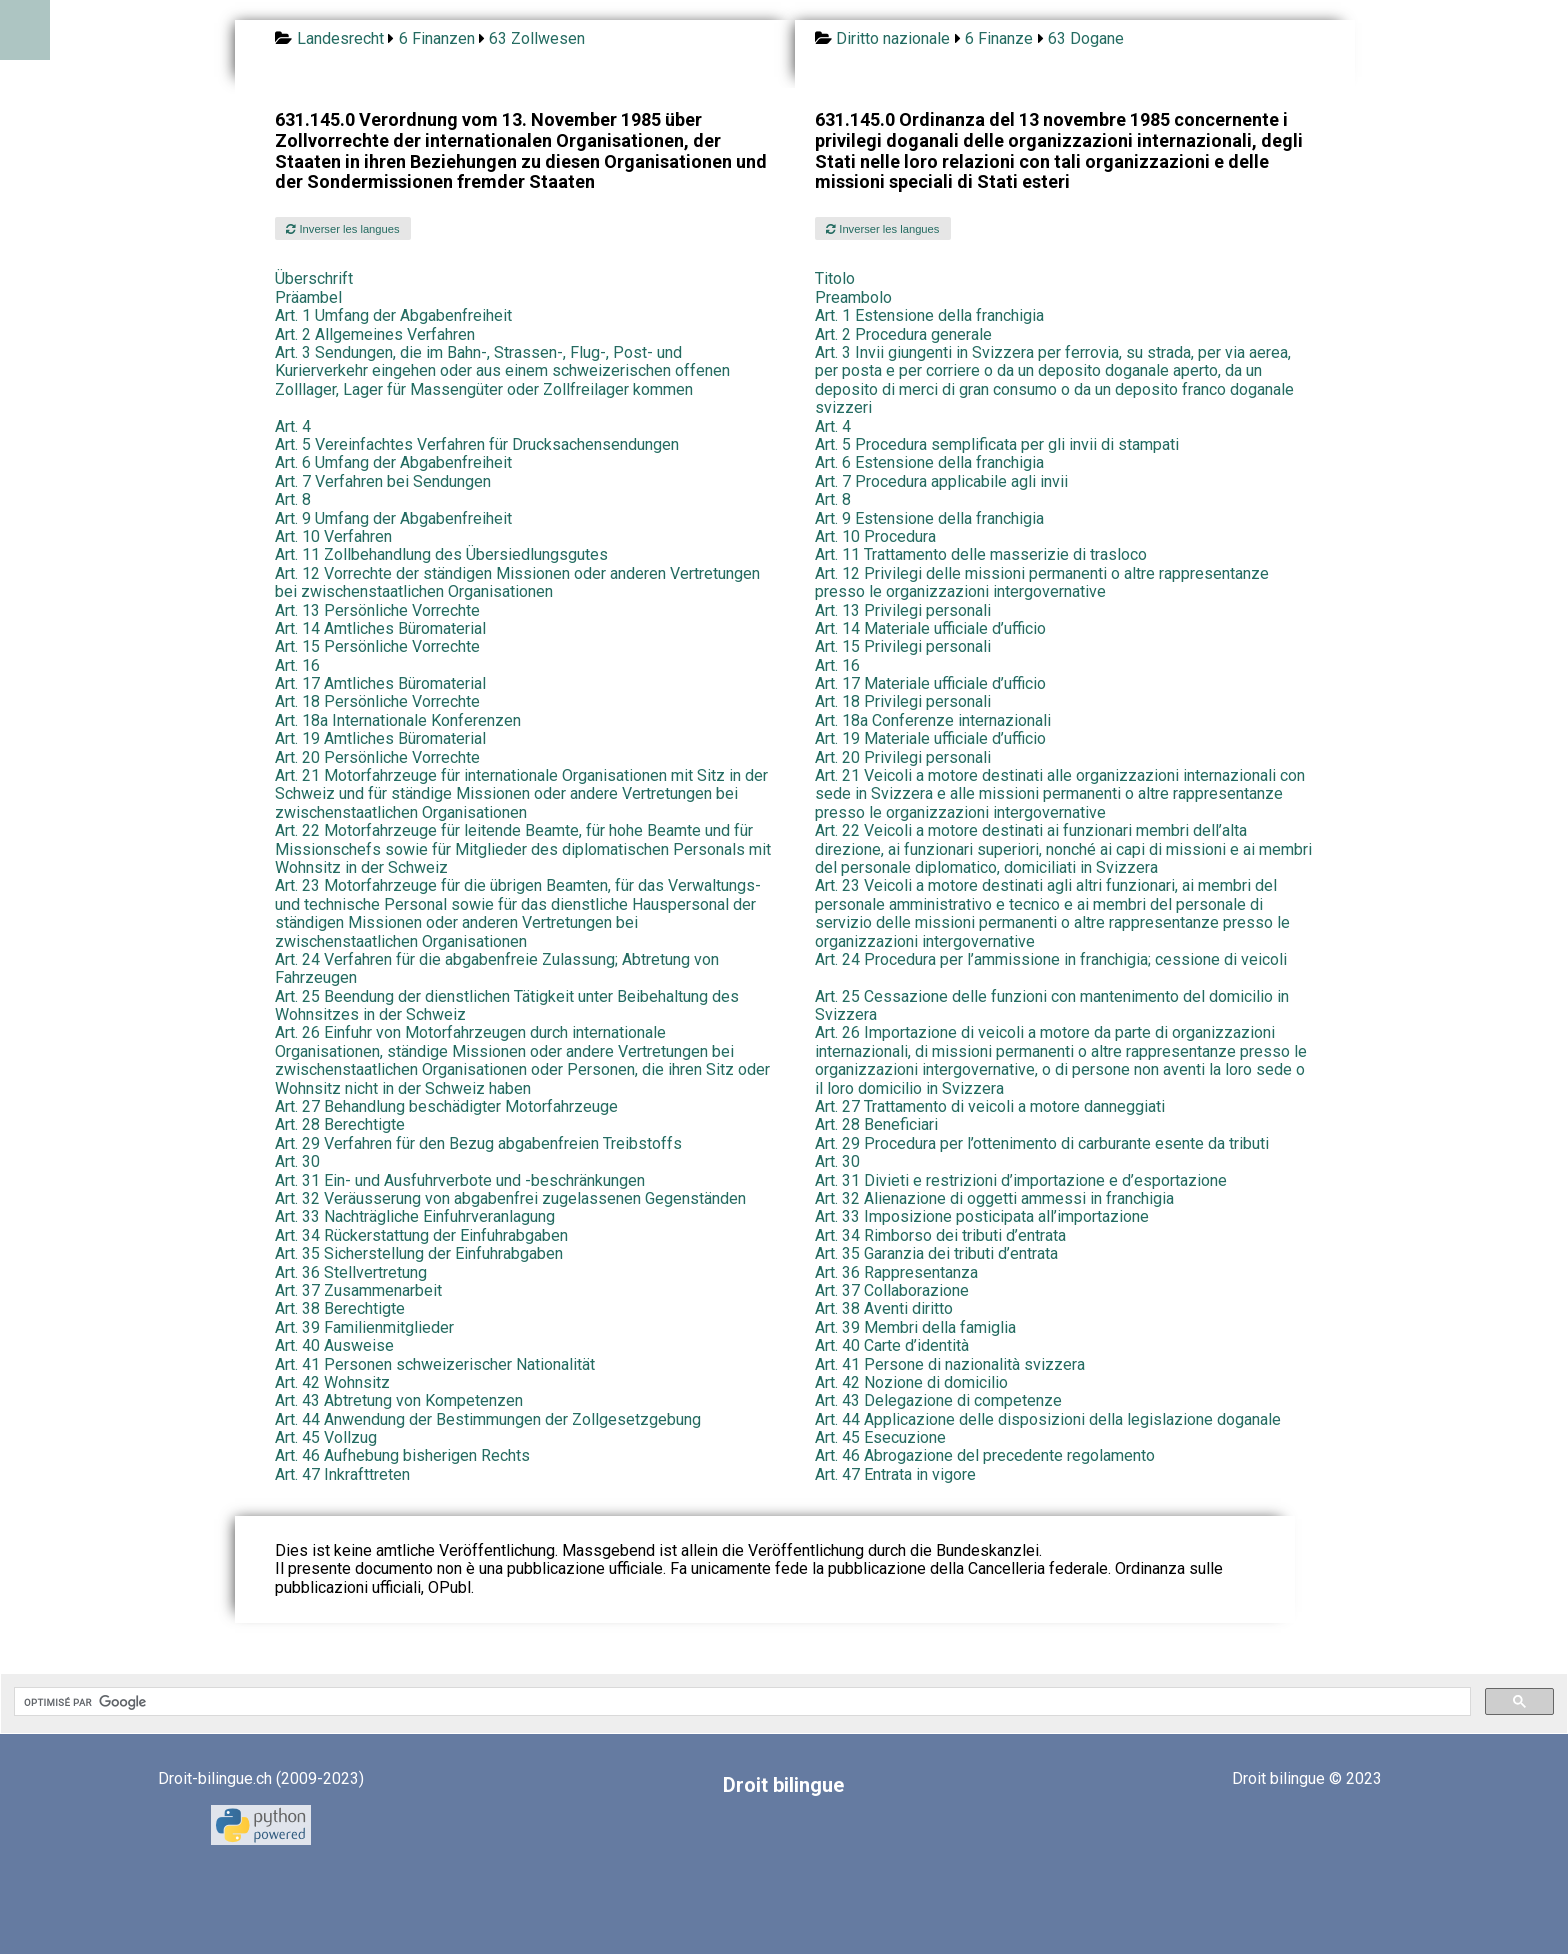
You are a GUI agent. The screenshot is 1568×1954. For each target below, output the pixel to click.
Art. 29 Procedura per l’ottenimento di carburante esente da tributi (1042, 1143)
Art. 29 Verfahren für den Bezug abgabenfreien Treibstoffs (478, 1143)
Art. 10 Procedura (875, 536)
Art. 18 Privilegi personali (903, 701)
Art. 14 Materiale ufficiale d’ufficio (930, 628)
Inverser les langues (342, 229)
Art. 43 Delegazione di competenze (938, 1400)
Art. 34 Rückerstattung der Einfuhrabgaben (421, 1235)
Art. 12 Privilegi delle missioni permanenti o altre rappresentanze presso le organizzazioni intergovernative (1042, 582)
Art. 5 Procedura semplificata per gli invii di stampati (997, 444)
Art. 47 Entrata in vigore (895, 1474)
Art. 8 (293, 499)
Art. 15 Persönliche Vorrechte (377, 646)
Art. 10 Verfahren (333, 536)
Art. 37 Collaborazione (892, 1290)
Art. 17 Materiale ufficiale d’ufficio (930, 683)
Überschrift (314, 278)
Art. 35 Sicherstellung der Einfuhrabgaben (419, 1253)
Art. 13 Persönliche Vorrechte (377, 610)
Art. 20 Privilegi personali (903, 757)
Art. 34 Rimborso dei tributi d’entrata (940, 1235)
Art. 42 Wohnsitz (332, 1382)
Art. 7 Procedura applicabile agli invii (941, 481)
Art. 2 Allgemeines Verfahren (375, 334)
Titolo (835, 278)
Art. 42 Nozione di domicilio (911, 1382)
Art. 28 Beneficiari (876, 1124)
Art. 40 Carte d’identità (892, 1345)
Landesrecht (340, 38)
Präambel (308, 297)
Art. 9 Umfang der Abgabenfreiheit (393, 518)
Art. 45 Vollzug (326, 1437)
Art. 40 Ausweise (334, 1345)
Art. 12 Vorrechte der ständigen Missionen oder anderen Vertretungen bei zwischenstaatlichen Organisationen (517, 582)
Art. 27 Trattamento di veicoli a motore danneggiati (990, 1106)
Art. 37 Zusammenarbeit (358, 1290)
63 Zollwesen (537, 38)
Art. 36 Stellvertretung (351, 1272)
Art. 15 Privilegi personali (903, 646)
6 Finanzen (437, 38)
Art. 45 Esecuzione (880, 1437)
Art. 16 (297, 665)
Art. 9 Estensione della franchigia (929, 518)
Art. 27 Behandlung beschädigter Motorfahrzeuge (446, 1106)
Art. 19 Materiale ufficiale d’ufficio (930, 738)
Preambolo (853, 297)
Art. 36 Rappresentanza (896, 1272)
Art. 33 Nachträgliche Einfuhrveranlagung (415, 1216)
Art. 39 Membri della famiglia (915, 1327)
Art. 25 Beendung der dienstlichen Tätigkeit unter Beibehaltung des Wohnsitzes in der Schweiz (507, 1005)
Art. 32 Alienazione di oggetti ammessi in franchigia (994, 1198)
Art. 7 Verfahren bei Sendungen (383, 481)
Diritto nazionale (893, 38)
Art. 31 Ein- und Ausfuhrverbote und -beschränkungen (460, 1180)
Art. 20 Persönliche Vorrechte (377, 757)
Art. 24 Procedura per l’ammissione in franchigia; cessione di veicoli (1051, 959)
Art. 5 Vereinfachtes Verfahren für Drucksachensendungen (477, 444)
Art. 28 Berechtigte (340, 1124)
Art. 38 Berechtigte (340, 1308)
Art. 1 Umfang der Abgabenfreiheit (393, 315)
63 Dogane (1086, 38)
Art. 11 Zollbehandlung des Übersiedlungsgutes (441, 554)
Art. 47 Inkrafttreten (342, 1474)
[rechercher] (740, 1702)
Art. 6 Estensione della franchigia (929, 462)
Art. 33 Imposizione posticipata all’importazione (982, 1216)
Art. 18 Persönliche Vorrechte (377, 701)
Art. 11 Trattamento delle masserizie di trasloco (981, 554)
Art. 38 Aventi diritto (884, 1308)
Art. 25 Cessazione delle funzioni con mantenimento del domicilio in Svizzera (1052, 1005)
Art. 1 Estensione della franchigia (929, 315)
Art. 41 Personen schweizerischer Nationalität (435, 1364)
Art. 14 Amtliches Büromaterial (380, 628)
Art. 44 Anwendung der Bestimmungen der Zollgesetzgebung (488, 1419)
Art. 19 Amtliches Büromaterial (380, 738)
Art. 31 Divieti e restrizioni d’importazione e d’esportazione (1021, 1180)
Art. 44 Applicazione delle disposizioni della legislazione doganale (1048, 1419)
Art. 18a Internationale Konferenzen (398, 720)
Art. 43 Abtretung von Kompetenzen (399, 1400)
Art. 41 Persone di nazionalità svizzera (950, 1364)
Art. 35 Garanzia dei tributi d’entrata (936, 1253)
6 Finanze (999, 38)
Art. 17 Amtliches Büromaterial (380, 683)
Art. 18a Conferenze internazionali (933, 720)
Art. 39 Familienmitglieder (364, 1327)
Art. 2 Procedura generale (903, 334)
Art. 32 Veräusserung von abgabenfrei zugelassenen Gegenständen (510, 1198)
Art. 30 (297, 1161)
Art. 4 (293, 426)
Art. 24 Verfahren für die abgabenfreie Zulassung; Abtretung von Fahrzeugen (497, 968)
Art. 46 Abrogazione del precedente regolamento (985, 1455)
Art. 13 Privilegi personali (903, 610)
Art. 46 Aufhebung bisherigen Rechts (402, 1455)
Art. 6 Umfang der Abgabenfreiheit (393, 462)
